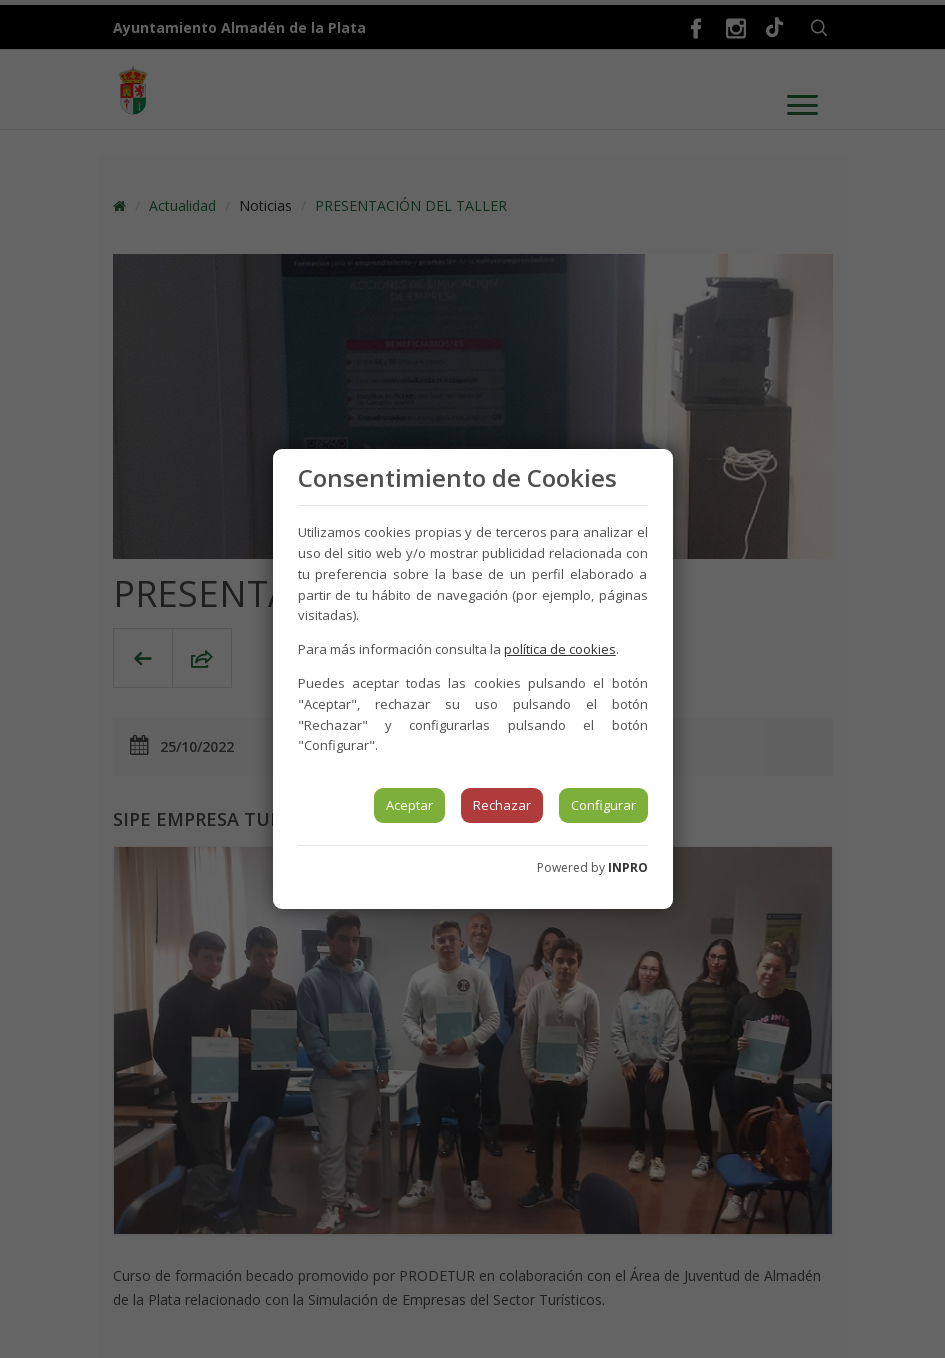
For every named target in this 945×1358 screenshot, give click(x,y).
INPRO (628, 867)
